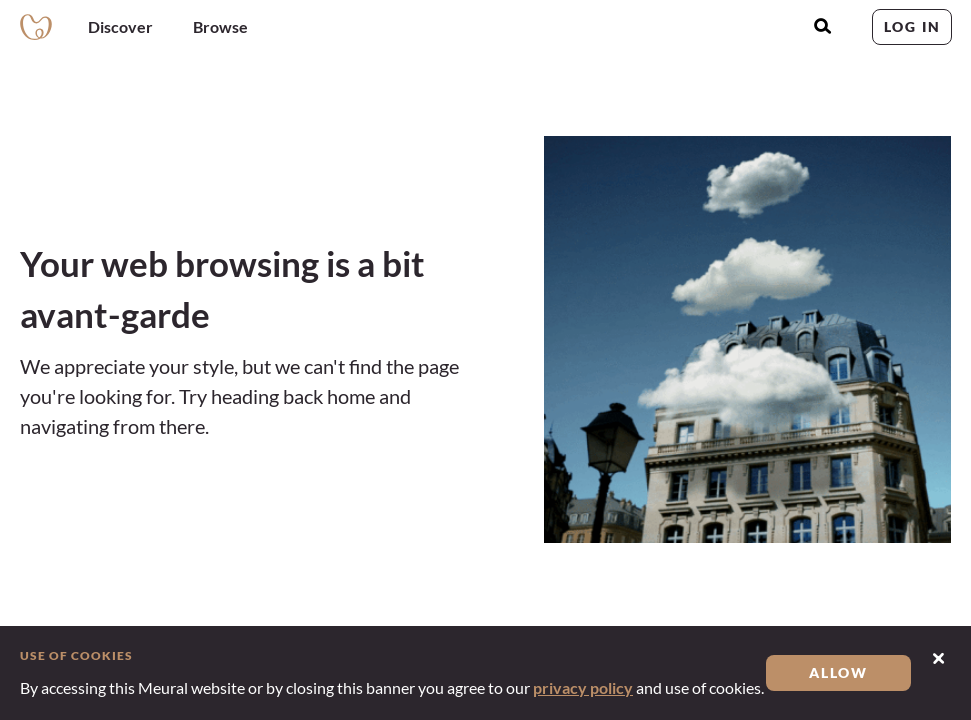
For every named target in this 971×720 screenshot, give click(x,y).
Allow (838, 672)
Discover (120, 26)
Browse (220, 26)
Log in (912, 26)
